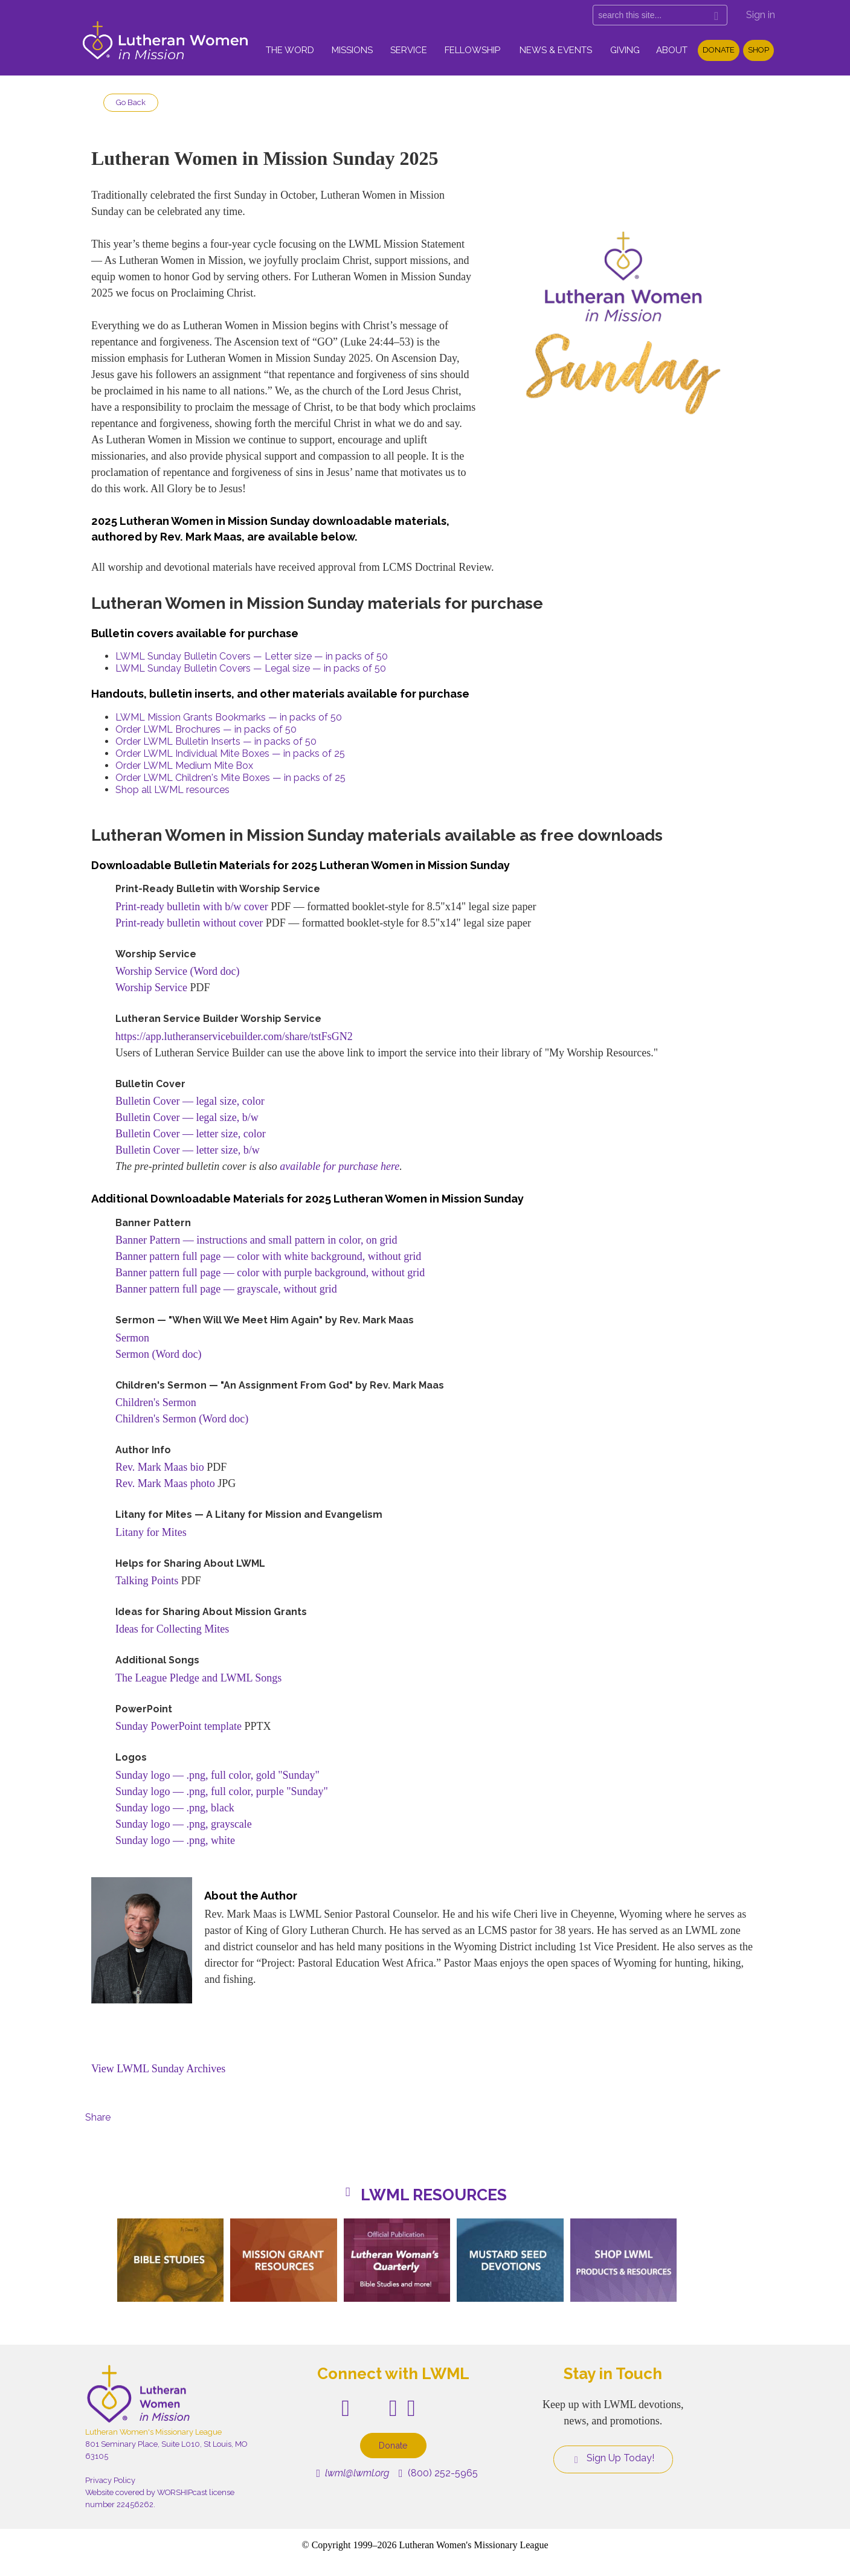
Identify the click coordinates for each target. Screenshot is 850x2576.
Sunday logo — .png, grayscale (183, 1824)
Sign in (760, 15)
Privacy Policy (110, 2480)
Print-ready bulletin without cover (189, 923)
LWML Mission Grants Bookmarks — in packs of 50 (228, 717)
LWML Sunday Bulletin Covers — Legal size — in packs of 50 (250, 668)
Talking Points (146, 1581)
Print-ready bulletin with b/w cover (191, 907)
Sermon (132, 1338)
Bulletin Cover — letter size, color (190, 1134)
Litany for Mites (151, 1532)
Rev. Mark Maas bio (159, 1467)
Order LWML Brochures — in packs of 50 (206, 729)
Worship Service (151, 987)
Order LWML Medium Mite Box (184, 765)
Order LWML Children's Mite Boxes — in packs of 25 (230, 777)
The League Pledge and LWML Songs (198, 1678)
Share (98, 2117)
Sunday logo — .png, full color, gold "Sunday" (217, 1775)
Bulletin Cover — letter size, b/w (187, 1150)
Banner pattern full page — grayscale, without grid (226, 1289)
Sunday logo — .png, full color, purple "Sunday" (221, 1791)
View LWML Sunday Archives (158, 2069)
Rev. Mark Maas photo (165, 1483)
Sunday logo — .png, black (174, 1808)
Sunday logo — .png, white (175, 1840)
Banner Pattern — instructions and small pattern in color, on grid (256, 1240)
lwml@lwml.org (352, 2473)
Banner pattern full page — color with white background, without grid (268, 1256)
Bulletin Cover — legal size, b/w (187, 1117)
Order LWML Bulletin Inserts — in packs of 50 (216, 741)
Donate (719, 49)
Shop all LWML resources (172, 789)
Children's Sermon (155, 1402)
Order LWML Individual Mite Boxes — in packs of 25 (230, 753)
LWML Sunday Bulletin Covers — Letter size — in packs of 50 (251, 656)
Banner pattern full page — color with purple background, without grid (270, 1273)
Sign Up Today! (613, 2458)
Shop (758, 49)
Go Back (131, 102)
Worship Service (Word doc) (177, 971)
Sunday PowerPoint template (178, 1726)
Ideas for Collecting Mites (172, 1629)
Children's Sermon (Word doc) (181, 1419)
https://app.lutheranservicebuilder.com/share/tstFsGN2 (234, 1036)
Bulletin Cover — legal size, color (190, 1101)
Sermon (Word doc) (158, 1354)
